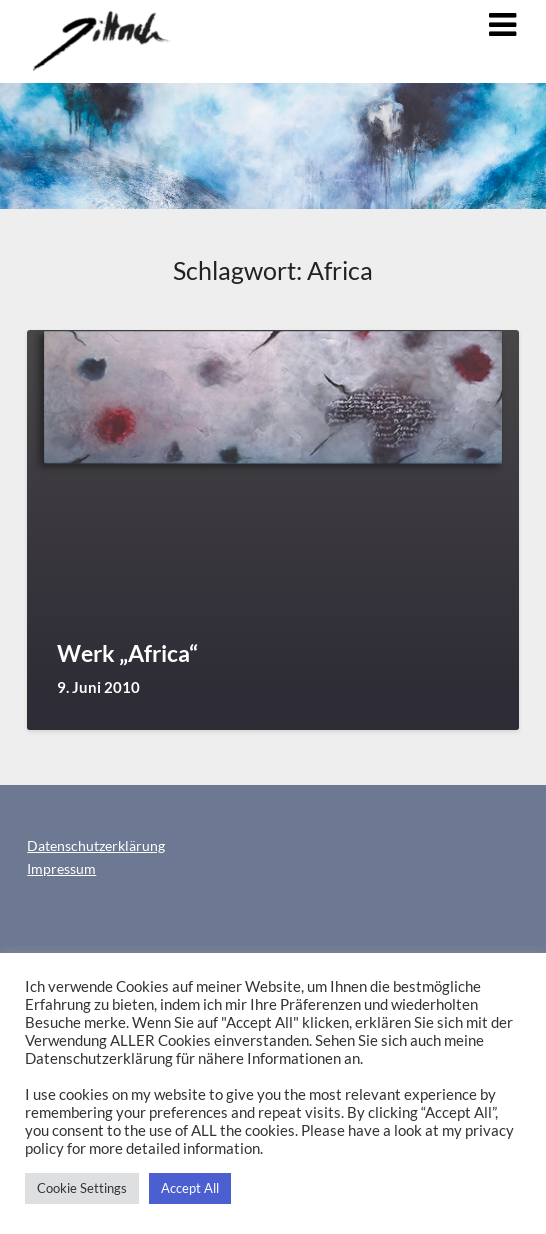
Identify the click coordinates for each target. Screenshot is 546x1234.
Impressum (61, 868)
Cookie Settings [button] (82, 1188)
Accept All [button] (190, 1188)
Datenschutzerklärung (96, 845)
